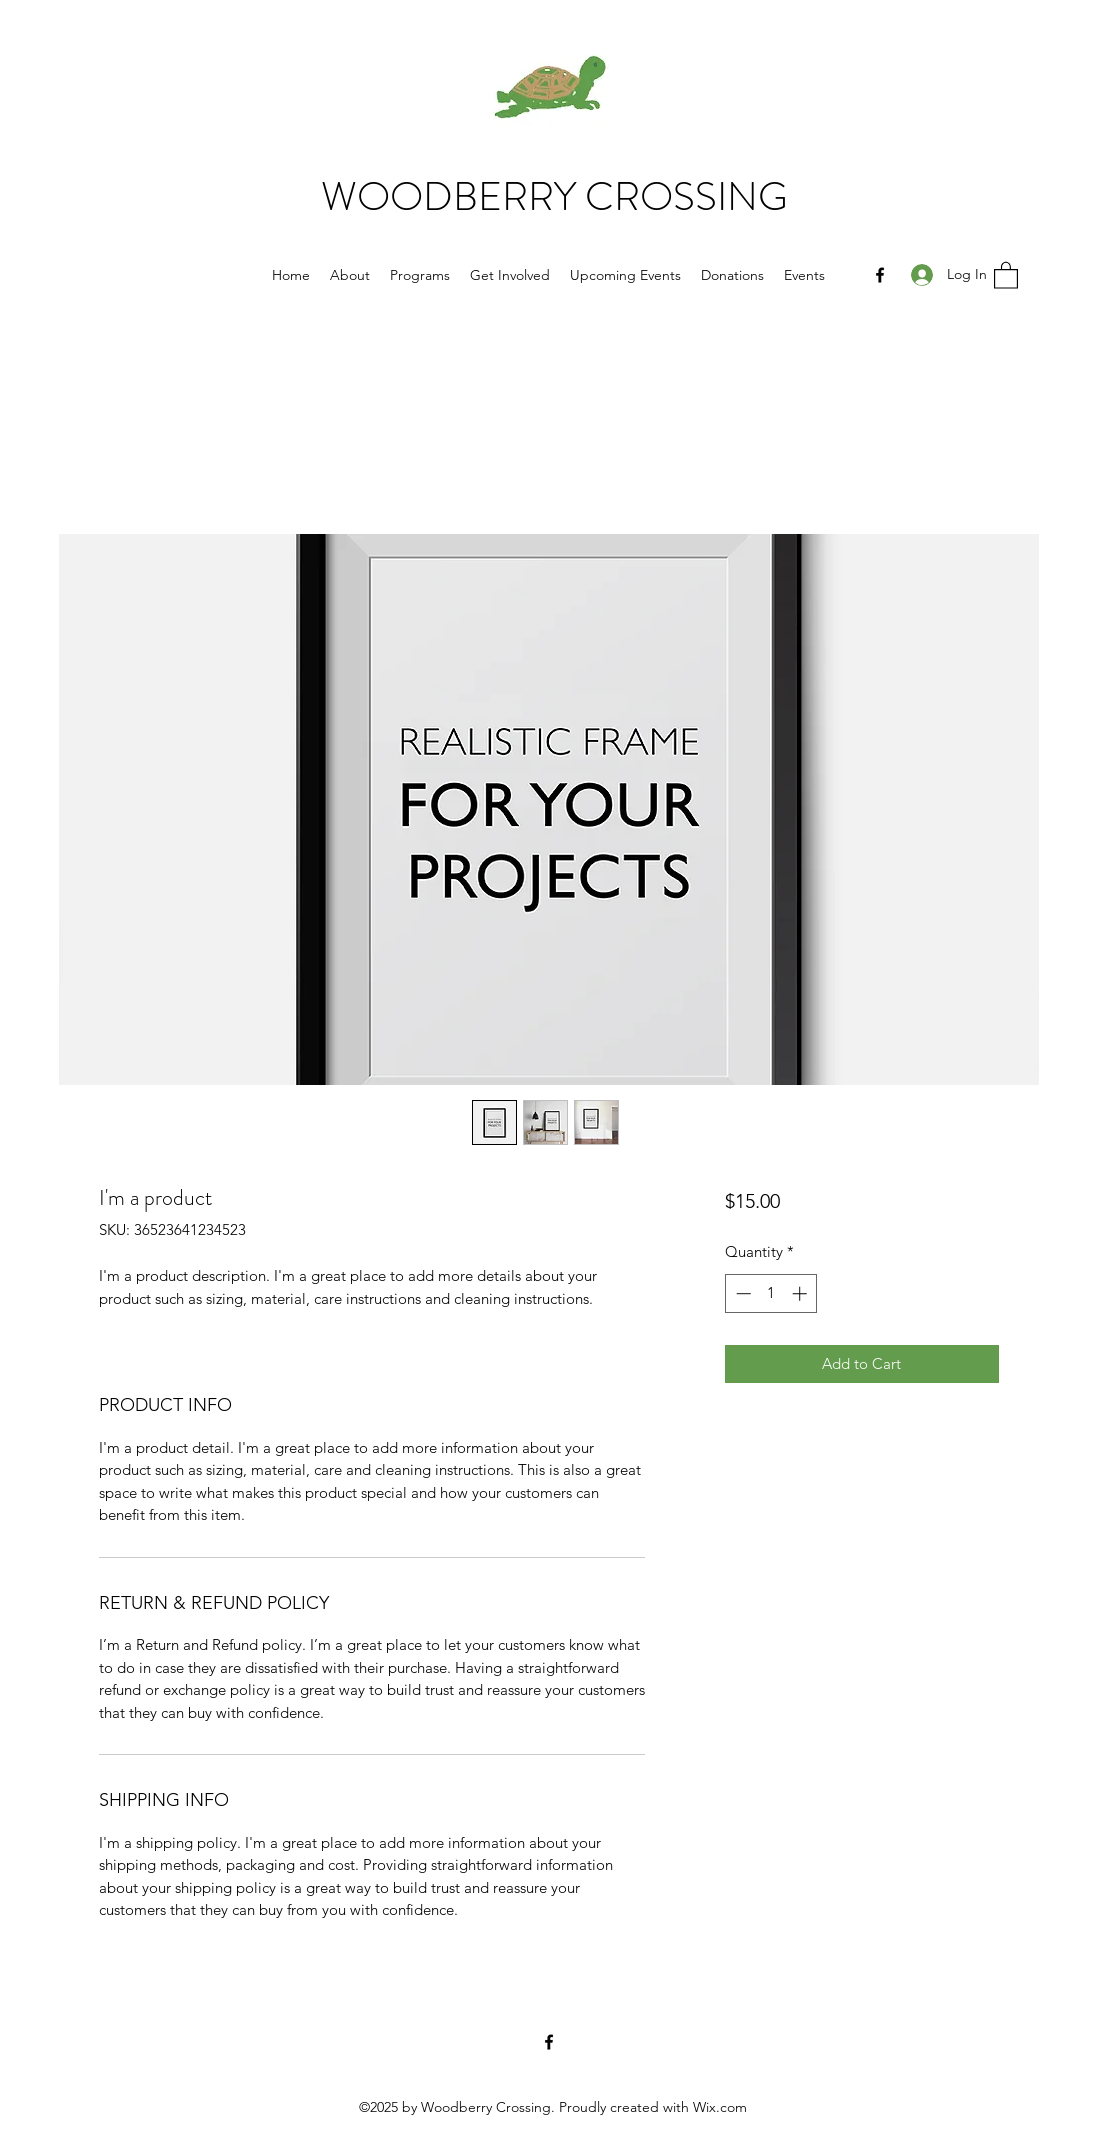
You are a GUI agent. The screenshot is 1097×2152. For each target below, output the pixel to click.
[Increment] (801, 1293)
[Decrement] (741, 1293)
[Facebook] (880, 275)
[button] (1006, 274)
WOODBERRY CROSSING (554, 196)
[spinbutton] (771, 1293)
